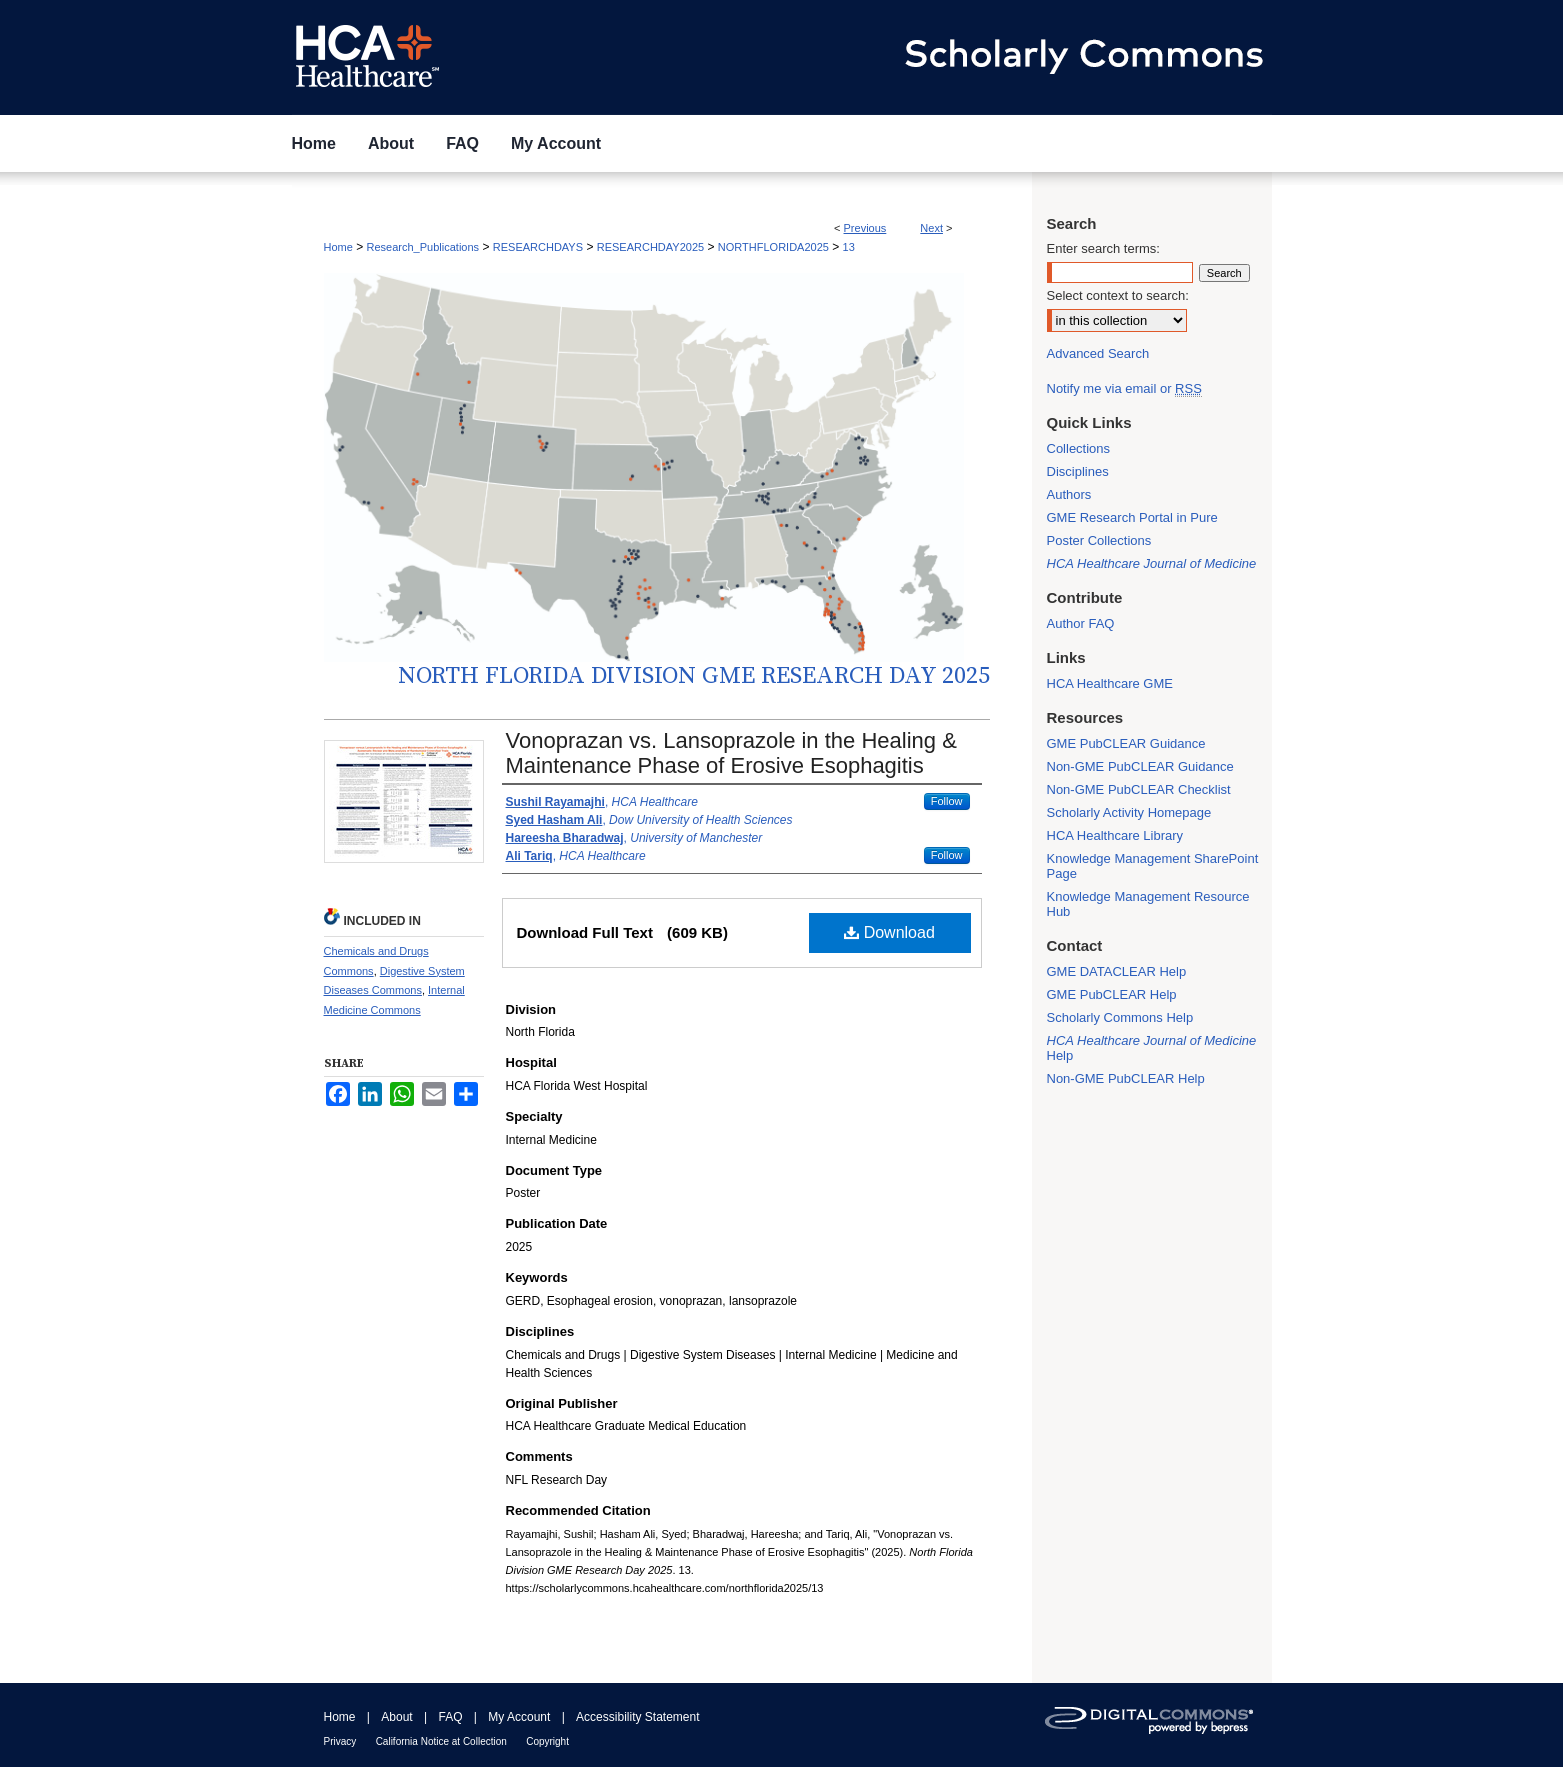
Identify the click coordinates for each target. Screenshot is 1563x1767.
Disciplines (1078, 471)
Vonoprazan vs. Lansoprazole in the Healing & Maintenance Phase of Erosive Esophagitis (731, 753)
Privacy (340, 1741)
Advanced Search (1098, 353)
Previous (865, 228)
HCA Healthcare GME (1110, 683)
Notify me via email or (1124, 388)
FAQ (450, 1717)
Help (1152, 1048)
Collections (1079, 448)
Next (931, 228)
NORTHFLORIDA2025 (773, 247)
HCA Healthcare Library (1115, 835)
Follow (947, 801)
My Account (519, 1717)
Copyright (547, 1741)
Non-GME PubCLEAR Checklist (1139, 789)
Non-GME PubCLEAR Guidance (1140, 766)
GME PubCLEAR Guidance (1126, 743)
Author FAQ (1081, 623)
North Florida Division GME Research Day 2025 (694, 676)
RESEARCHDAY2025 (650, 247)
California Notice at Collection (441, 1741)
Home (338, 247)
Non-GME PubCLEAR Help (1126, 1078)
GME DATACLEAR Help (1117, 971)
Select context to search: (1118, 295)
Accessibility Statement (637, 1717)
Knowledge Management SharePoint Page (1153, 866)
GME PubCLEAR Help (1112, 994)
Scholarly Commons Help (1120, 1017)
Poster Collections (1099, 540)
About (396, 1717)
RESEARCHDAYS (538, 247)
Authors (1069, 494)
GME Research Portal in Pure (1132, 517)
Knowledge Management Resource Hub (1148, 904)
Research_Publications (423, 247)
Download (889, 932)
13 (849, 247)
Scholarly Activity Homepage (1129, 812)
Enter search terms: (1103, 248)
